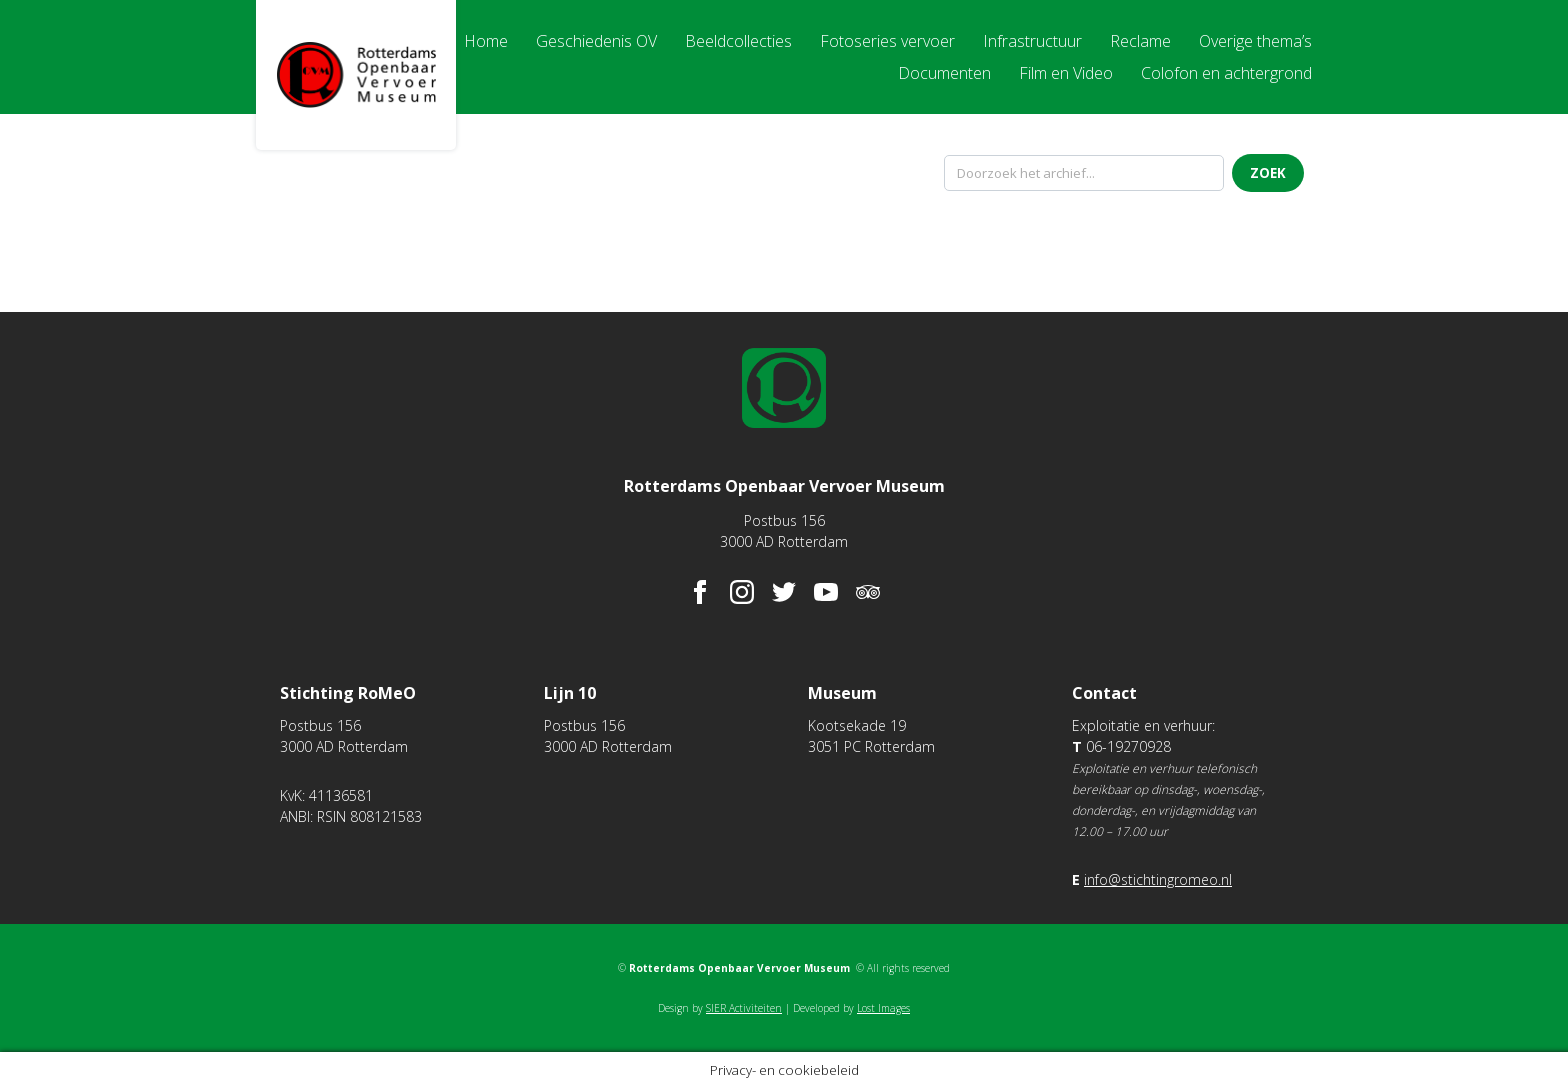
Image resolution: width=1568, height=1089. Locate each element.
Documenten (944, 73)
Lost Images (883, 1008)
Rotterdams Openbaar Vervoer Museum (356, 75)
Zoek (1268, 173)
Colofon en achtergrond (1226, 73)
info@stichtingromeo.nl (1158, 879)
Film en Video (1066, 73)
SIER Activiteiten (744, 1008)
